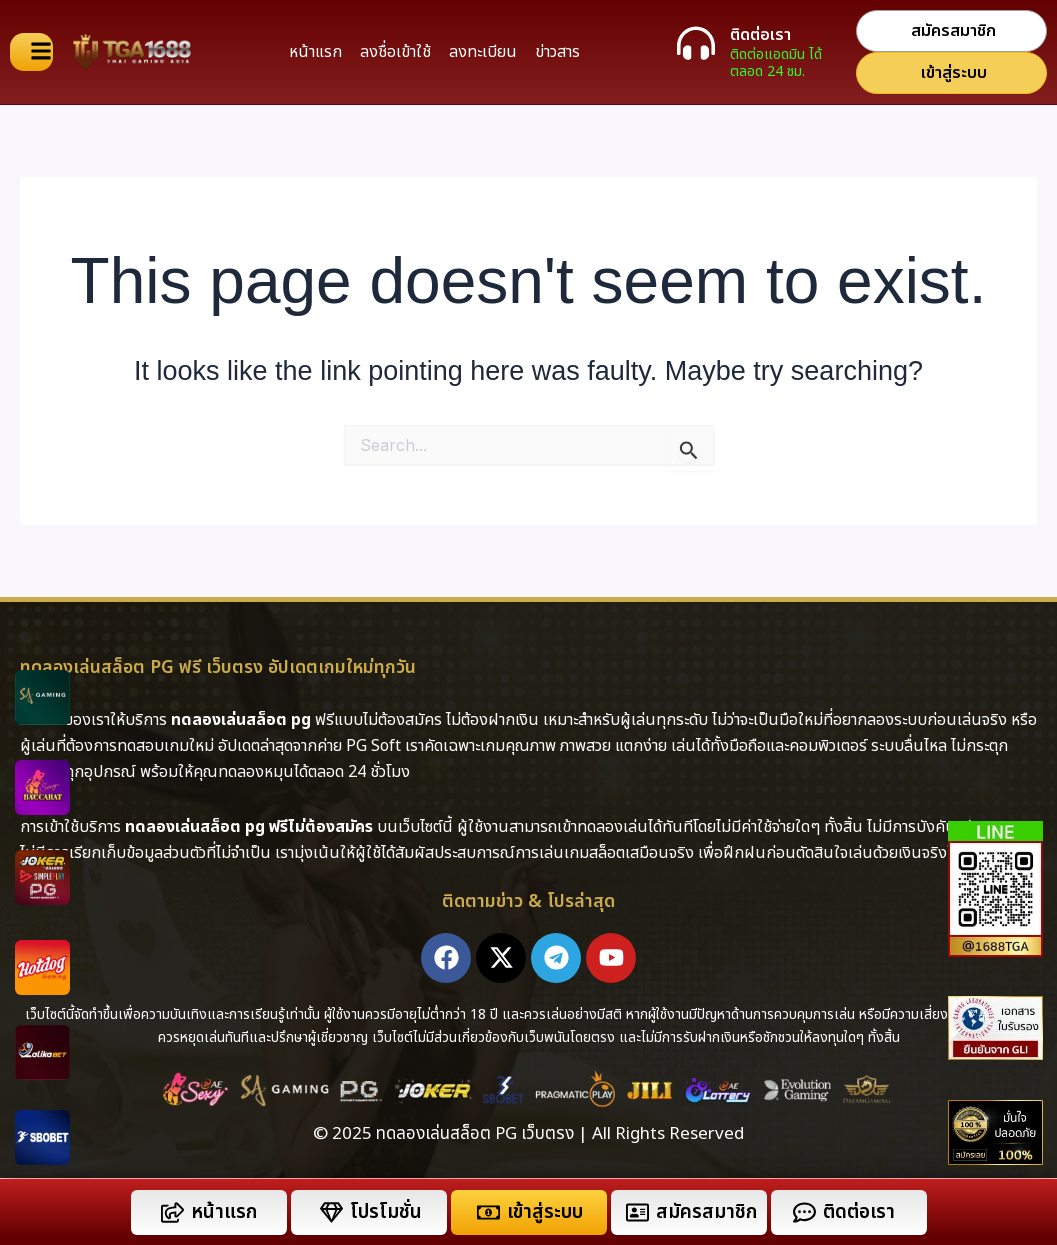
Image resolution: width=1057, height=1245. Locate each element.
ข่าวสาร (557, 52)
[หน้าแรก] (172, 1212)
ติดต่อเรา (760, 35)
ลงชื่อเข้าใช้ (395, 52)
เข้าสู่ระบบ (545, 1212)
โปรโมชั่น (386, 1212)
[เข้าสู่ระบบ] (488, 1212)
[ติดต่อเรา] (696, 43)
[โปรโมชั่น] (331, 1212)
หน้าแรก (315, 52)
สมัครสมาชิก (706, 1212)
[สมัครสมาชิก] (637, 1212)
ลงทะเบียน (483, 52)
